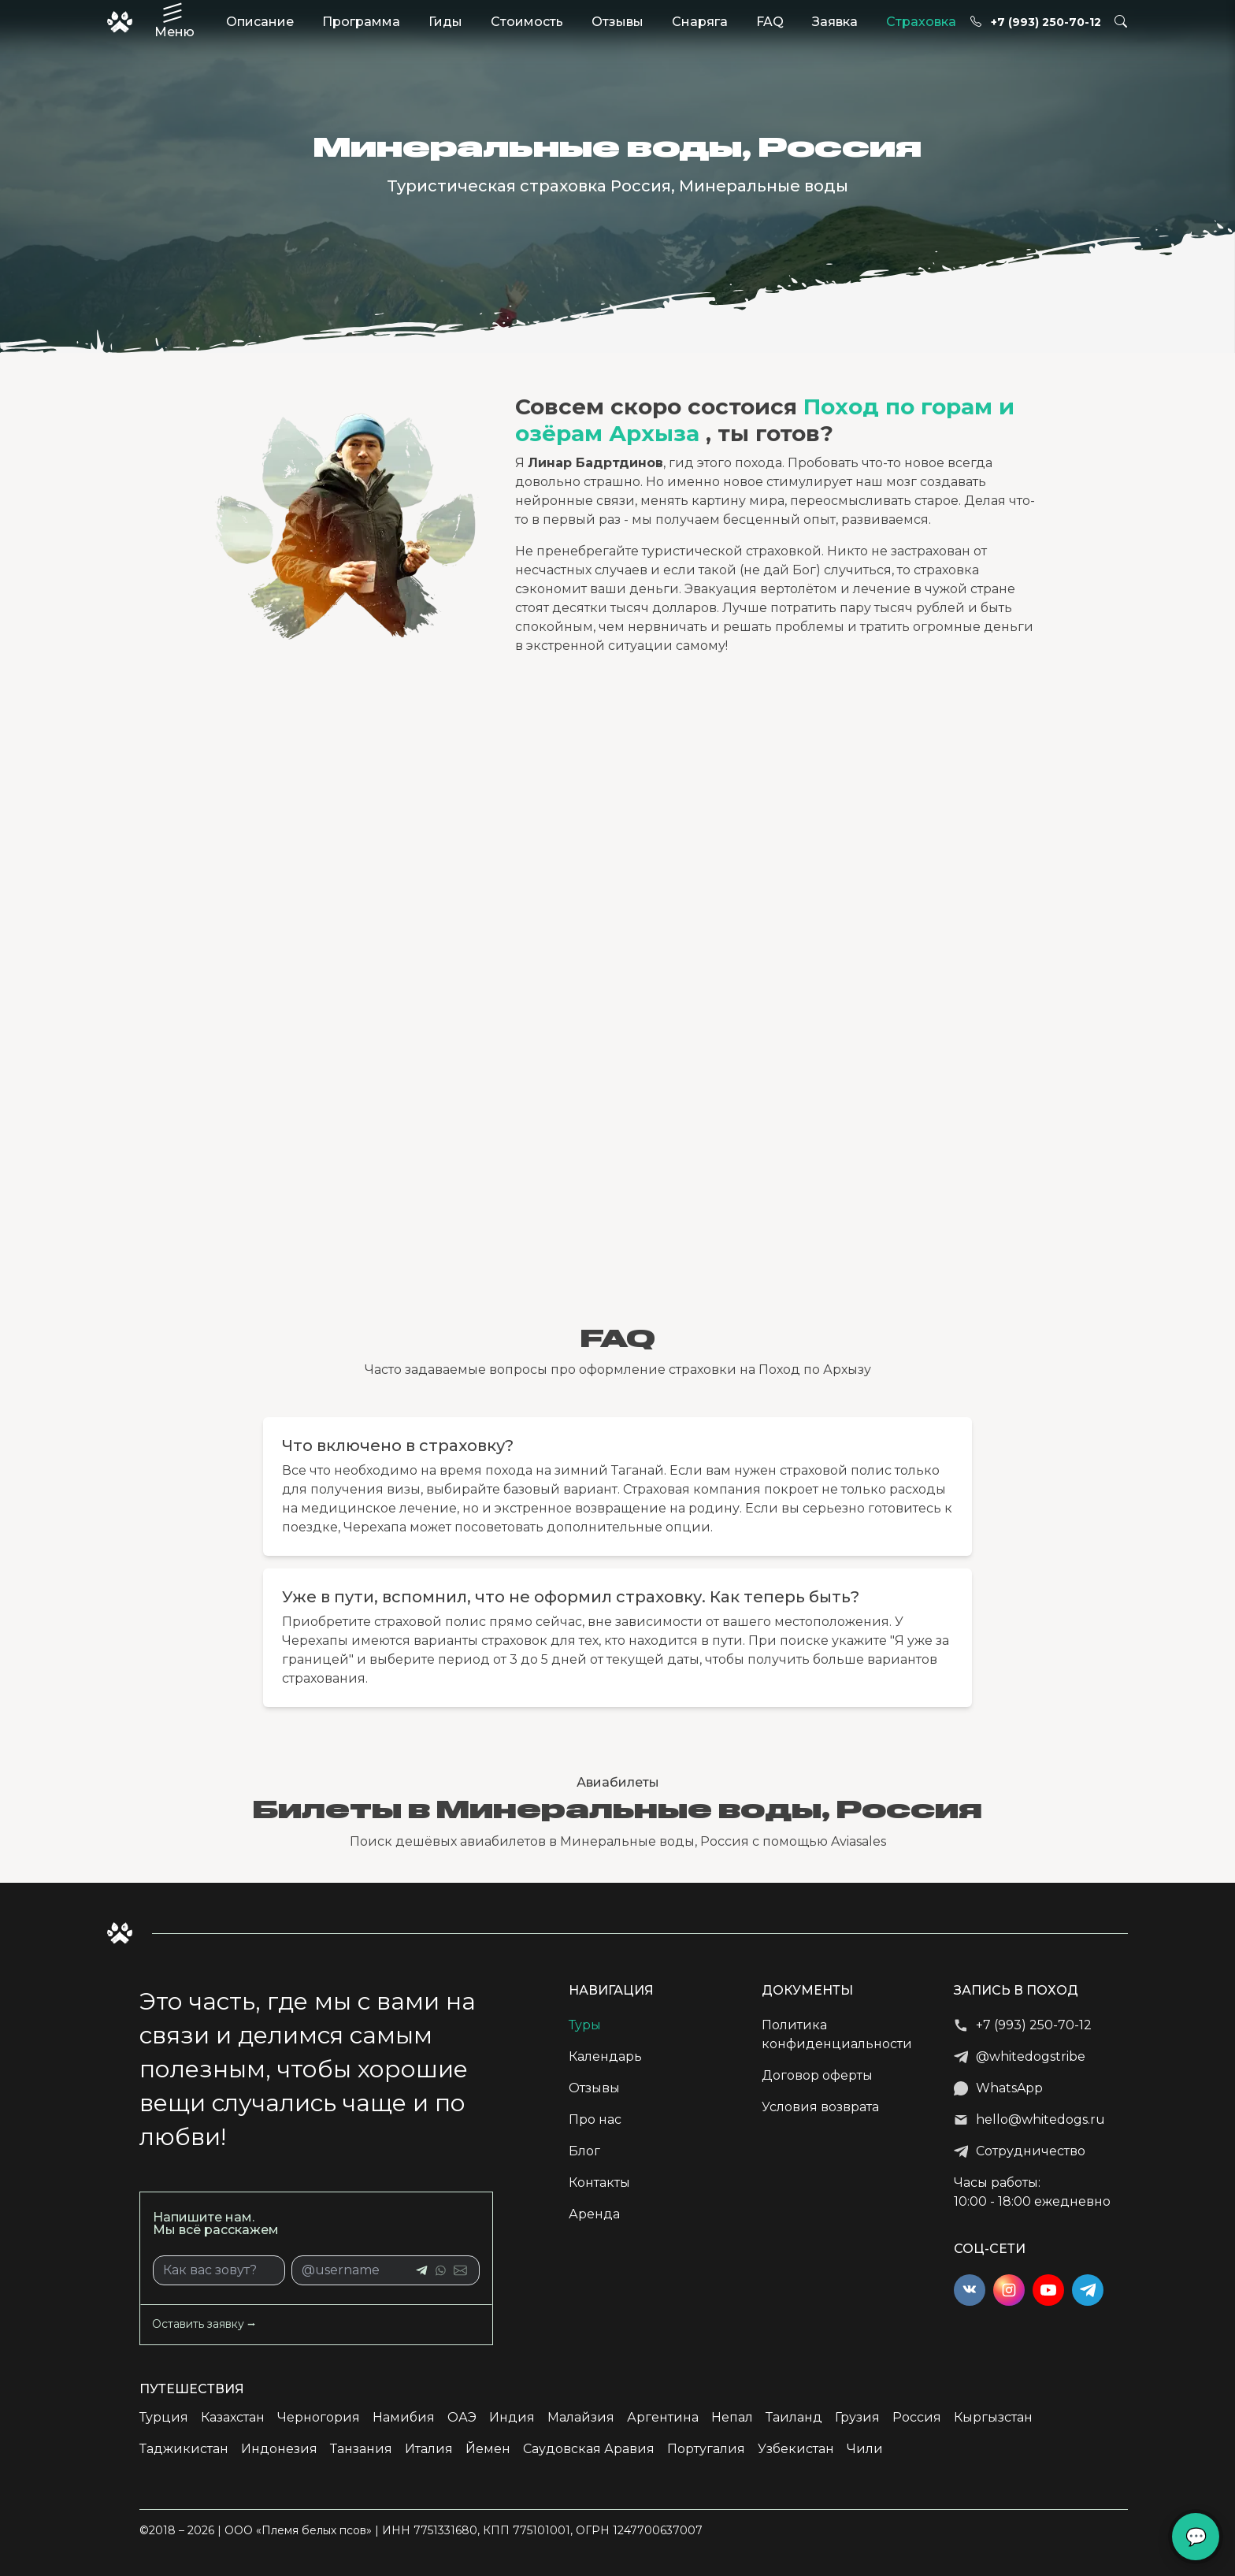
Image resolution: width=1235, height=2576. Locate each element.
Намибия (404, 2417)
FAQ (770, 21)
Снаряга (700, 21)
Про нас (595, 2119)
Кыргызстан (993, 2417)
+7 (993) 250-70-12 (1035, 22)
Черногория (318, 2417)
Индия (512, 2417)
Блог (584, 2151)
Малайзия (580, 2417)
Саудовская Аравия (589, 2448)
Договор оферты (817, 2075)
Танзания (361, 2448)
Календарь (605, 2056)
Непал (732, 2417)
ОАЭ (462, 2417)
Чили (865, 2448)
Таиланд (794, 2417)
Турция (163, 2417)
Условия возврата (820, 2106)
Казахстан (233, 2417)
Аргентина (663, 2417)
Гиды (445, 21)
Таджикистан (183, 2448)
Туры (585, 2024)
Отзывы (617, 21)
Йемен (487, 2448)
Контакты (599, 2182)
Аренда (594, 2214)
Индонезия (279, 2448)
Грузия (857, 2417)
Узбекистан (796, 2448)
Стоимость (527, 21)
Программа (361, 21)
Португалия (706, 2448)
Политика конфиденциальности (837, 2034)
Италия (429, 2448)
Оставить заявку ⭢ (204, 2324)
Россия (916, 2417)
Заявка (835, 21)
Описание (260, 21)
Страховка (921, 21)
